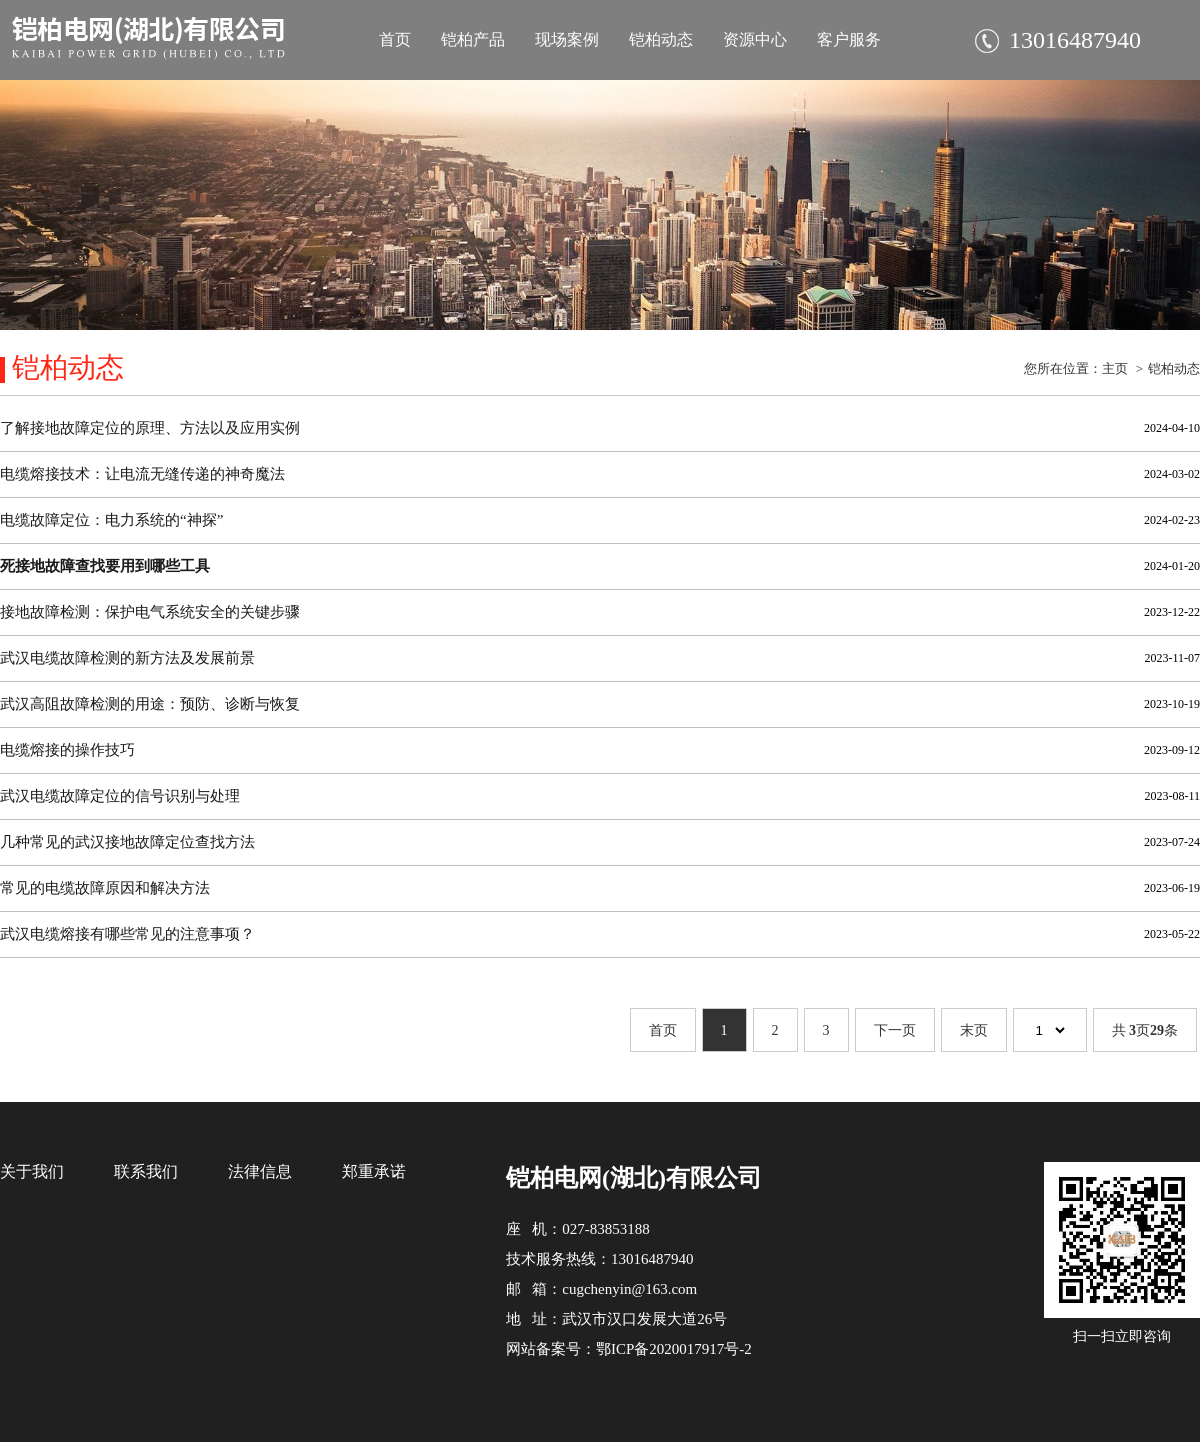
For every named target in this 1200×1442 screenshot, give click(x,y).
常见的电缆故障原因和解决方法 (105, 888)
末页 (974, 1030)
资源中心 (755, 39)
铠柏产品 (473, 39)
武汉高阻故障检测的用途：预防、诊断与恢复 (150, 704)
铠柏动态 (661, 39)
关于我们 (32, 1171)
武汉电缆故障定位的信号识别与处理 (120, 796)
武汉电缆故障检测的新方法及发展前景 (127, 658)
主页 (1115, 368)
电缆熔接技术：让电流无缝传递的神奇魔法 (142, 474)
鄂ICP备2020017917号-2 (674, 1349)
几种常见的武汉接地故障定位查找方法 (127, 842)
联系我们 (146, 1171)
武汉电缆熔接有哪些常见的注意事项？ (127, 934)
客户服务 (849, 39)
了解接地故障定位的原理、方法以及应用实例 (150, 428)
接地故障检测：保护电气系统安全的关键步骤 (150, 612)
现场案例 (567, 39)
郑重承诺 (374, 1171)
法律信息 (260, 1171)
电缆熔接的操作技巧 (67, 750)
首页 (395, 39)
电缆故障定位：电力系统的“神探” (111, 520)
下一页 (895, 1030)
